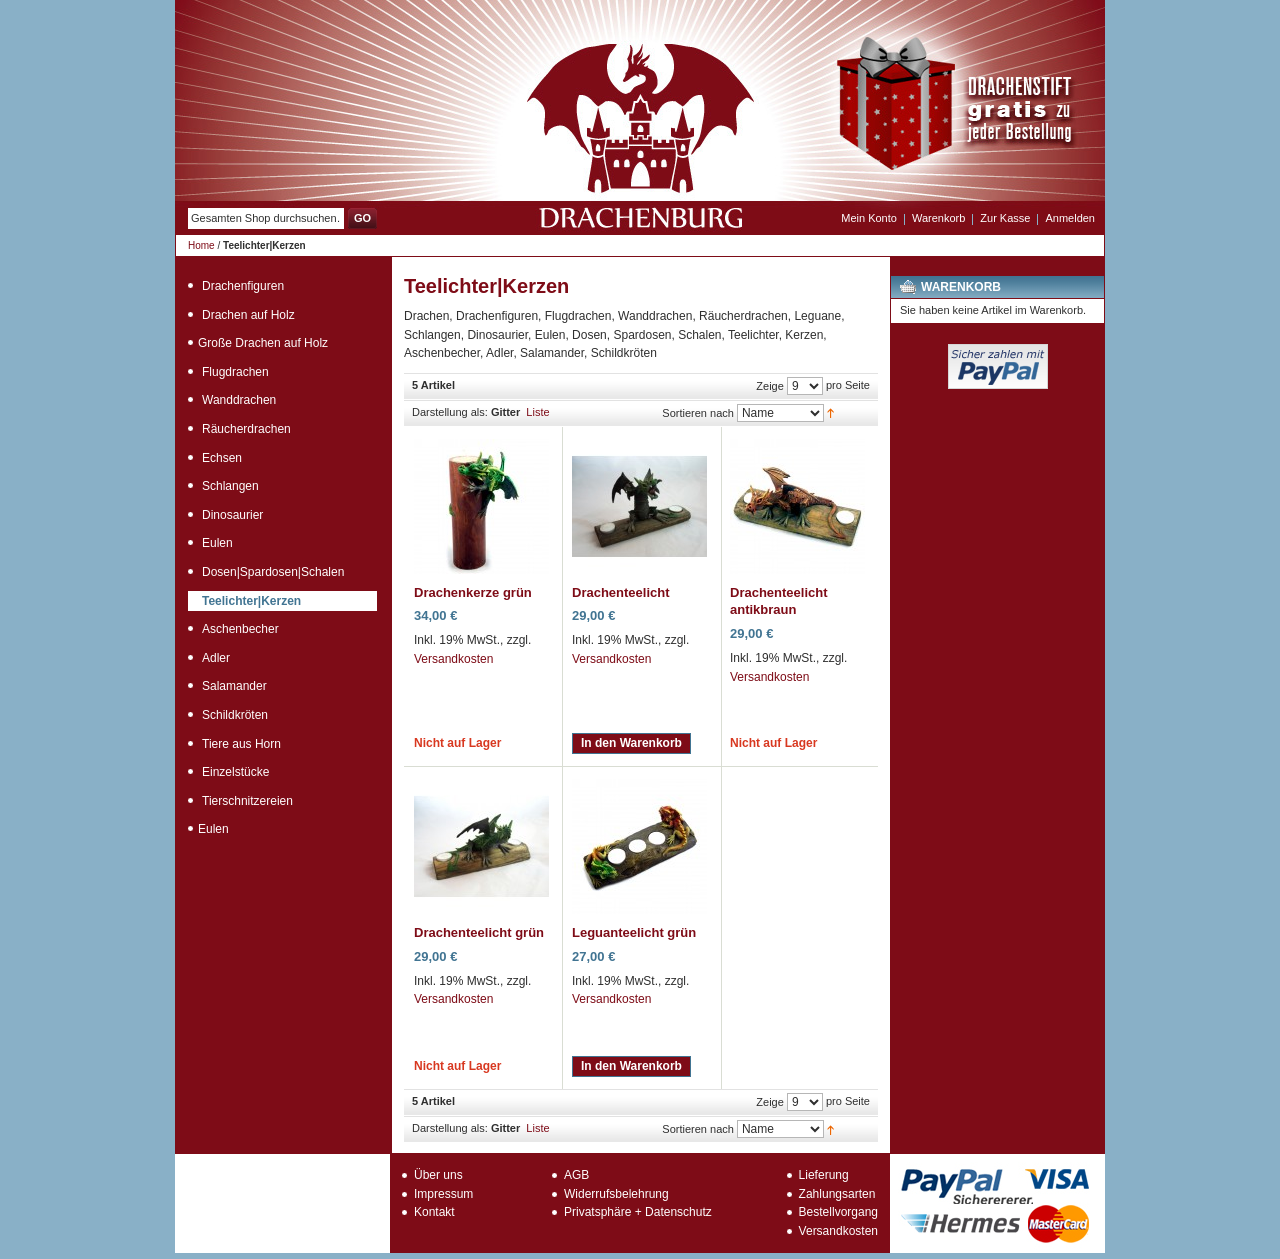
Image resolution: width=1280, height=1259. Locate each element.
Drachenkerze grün (473, 592)
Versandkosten (453, 659)
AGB (576, 1175)
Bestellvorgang (838, 1212)
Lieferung (824, 1175)
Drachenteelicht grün (479, 932)
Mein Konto (869, 218)
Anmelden (1070, 218)
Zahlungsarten (837, 1194)
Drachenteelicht (621, 592)
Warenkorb (938, 218)
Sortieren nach (698, 413)
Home (201, 245)
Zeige (770, 386)
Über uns (438, 1175)
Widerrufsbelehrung (616, 1194)
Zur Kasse (1005, 218)
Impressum (443, 1194)
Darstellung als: (450, 412)
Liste (537, 412)
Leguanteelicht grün (634, 932)
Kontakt (434, 1212)
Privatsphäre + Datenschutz (638, 1212)
